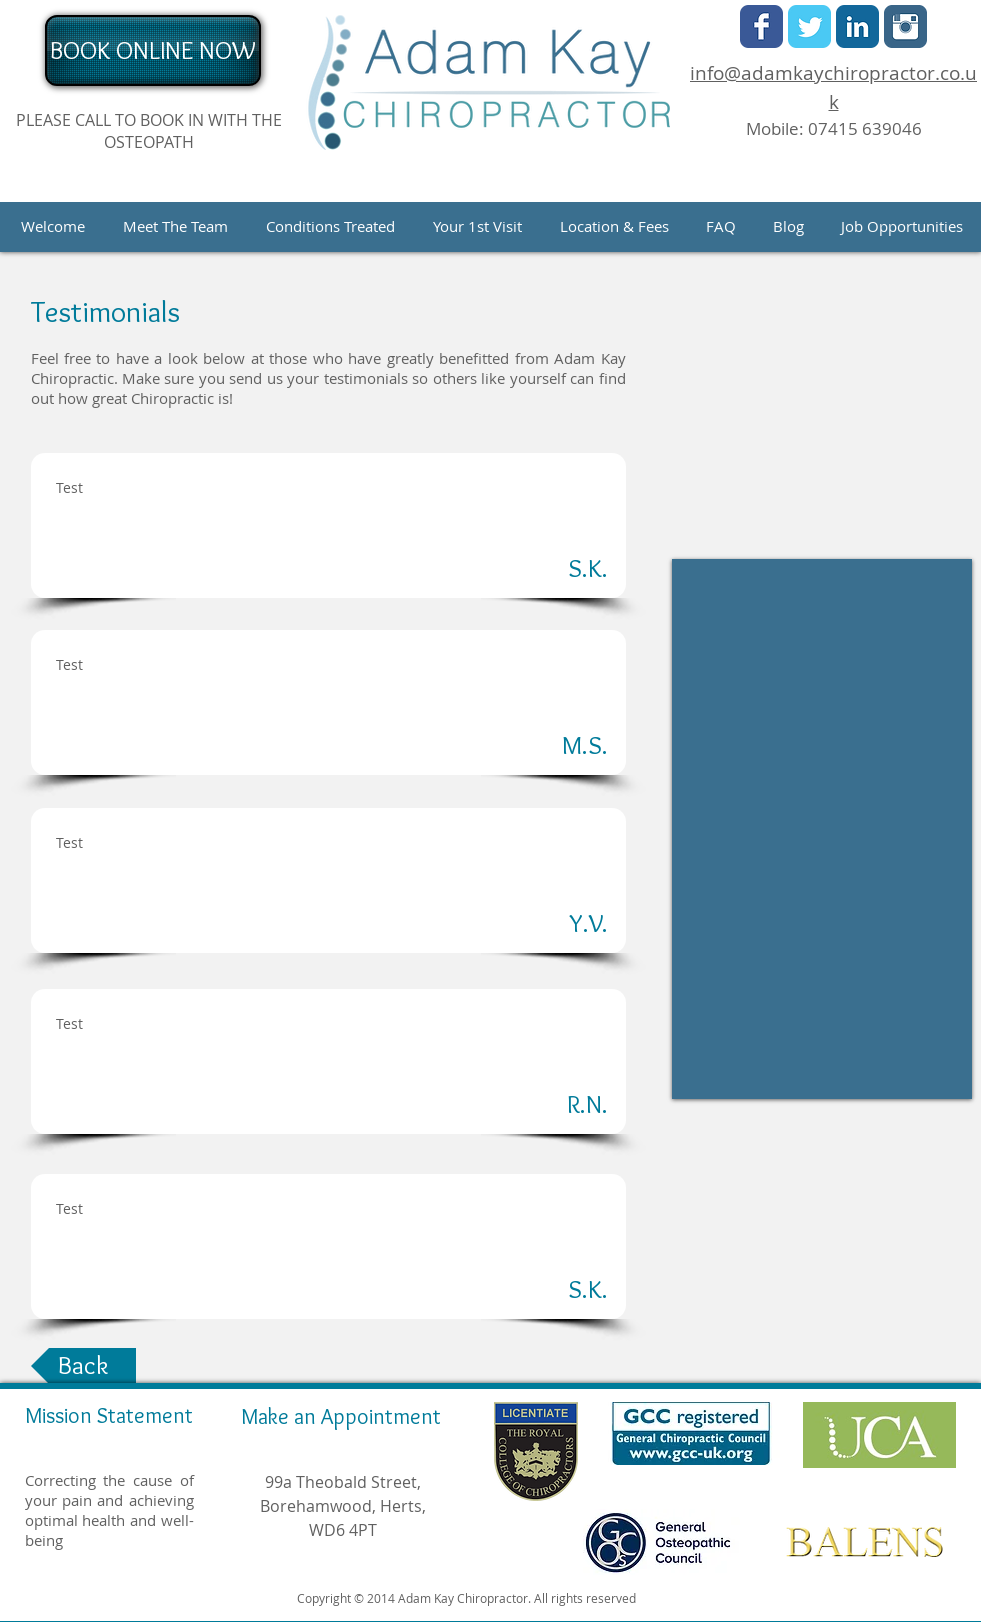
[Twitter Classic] (809, 26)
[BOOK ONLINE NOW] (153, 50)
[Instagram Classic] (905, 26)
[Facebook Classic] (761, 26)
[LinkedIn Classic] (857, 26)
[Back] (83, 1365)
